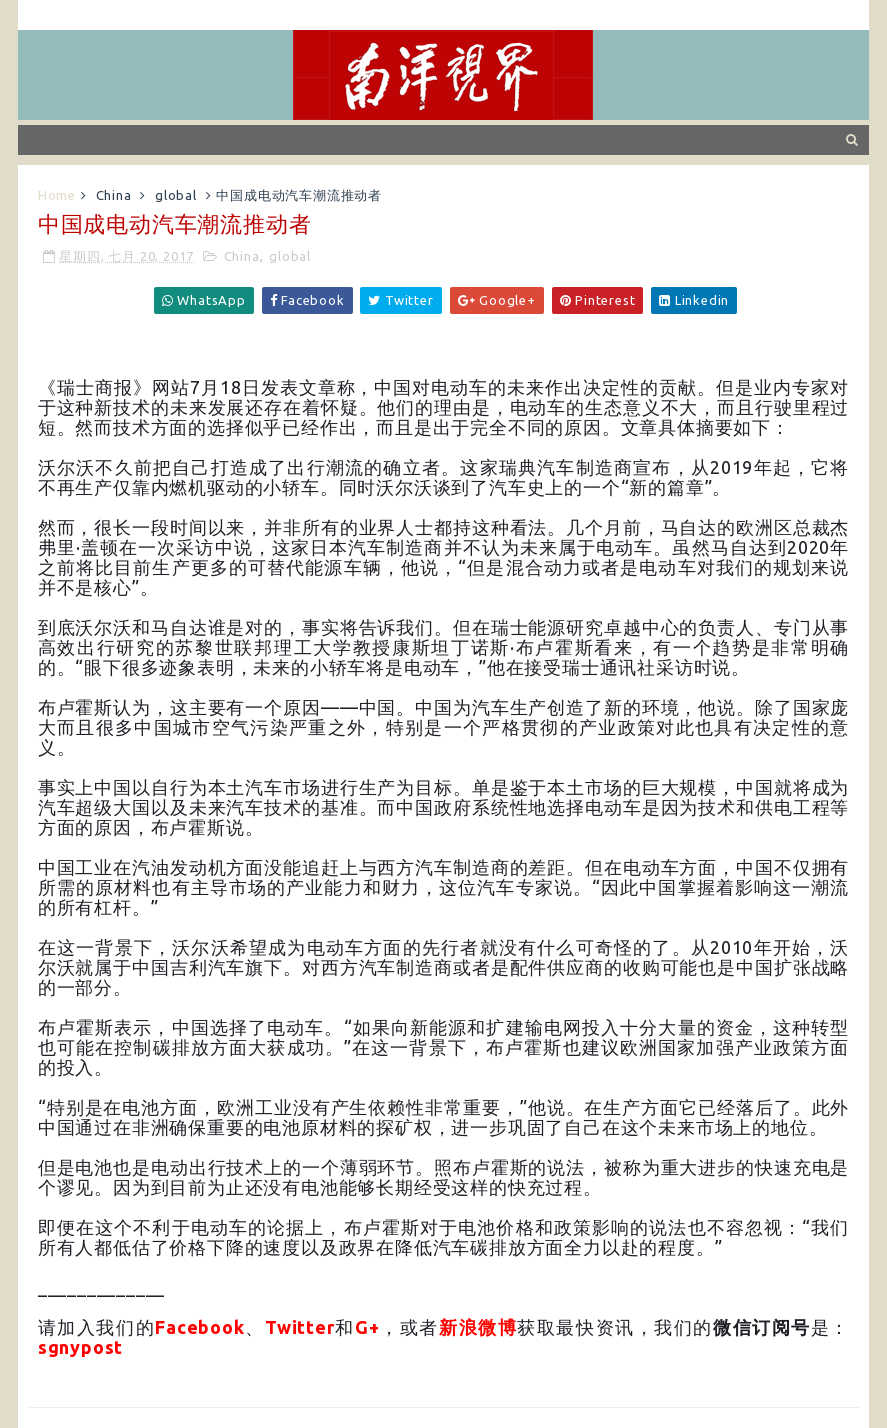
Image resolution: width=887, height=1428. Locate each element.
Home (57, 195)
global (176, 195)
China (114, 195)
